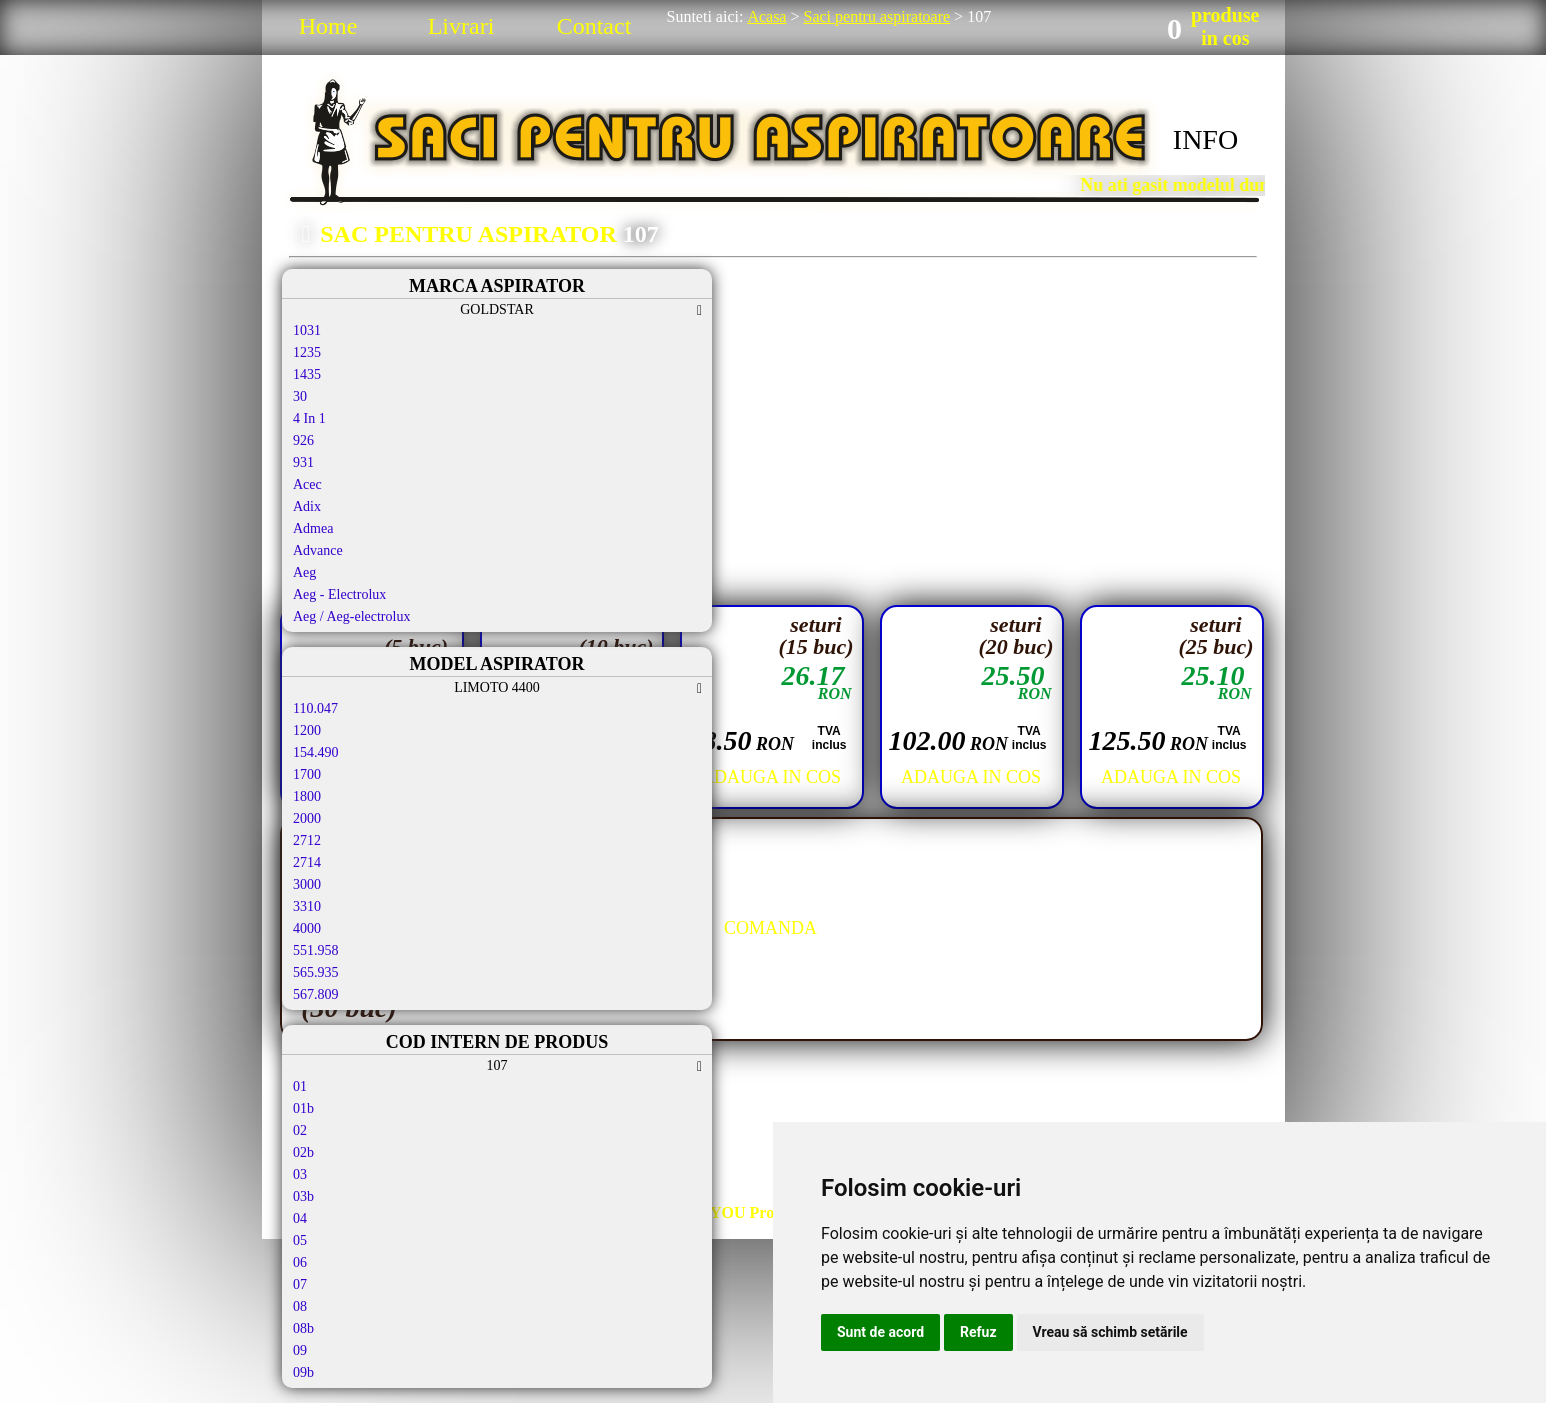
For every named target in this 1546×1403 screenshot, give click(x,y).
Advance (318, 550)
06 (300, 1262)
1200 (307, 730)
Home (328, 26)
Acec (307, 484)
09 (300, 1350)
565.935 (316, 972)
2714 (307, 862)
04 (300, 1218)
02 (300, 1130)
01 (300, 1086)
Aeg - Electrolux (339, 594)
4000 (307, 928)
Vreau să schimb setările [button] (1110, 1332)
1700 (307, 774)
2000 (307, 818)
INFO (1205, 139)
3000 (307, 884)
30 (300, 396)
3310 (307, 906)
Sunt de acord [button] (880, 1332)
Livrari (461, 26)
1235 (307, 352)
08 (300, 1306)
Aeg (304, 572)
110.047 (315, 708)
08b (303, 1328)
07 (300, 1284)
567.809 (316, 994)
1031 (307, 330)
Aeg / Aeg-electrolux (351, 616)
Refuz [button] (978, 1332)
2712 (307, 840)
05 (300, 1240)
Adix (307, 506)
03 (300, 1174)
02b (303, 1152)
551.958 (316, 950)
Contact (594, 26)
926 (303, 440)
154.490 (316, 752)
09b (303, 1372)
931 (303, 462)
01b (303, 1108)
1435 (307, 374)
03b (303, 1196)
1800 (307, 796)
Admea (313, 528)
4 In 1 (309, 418)
